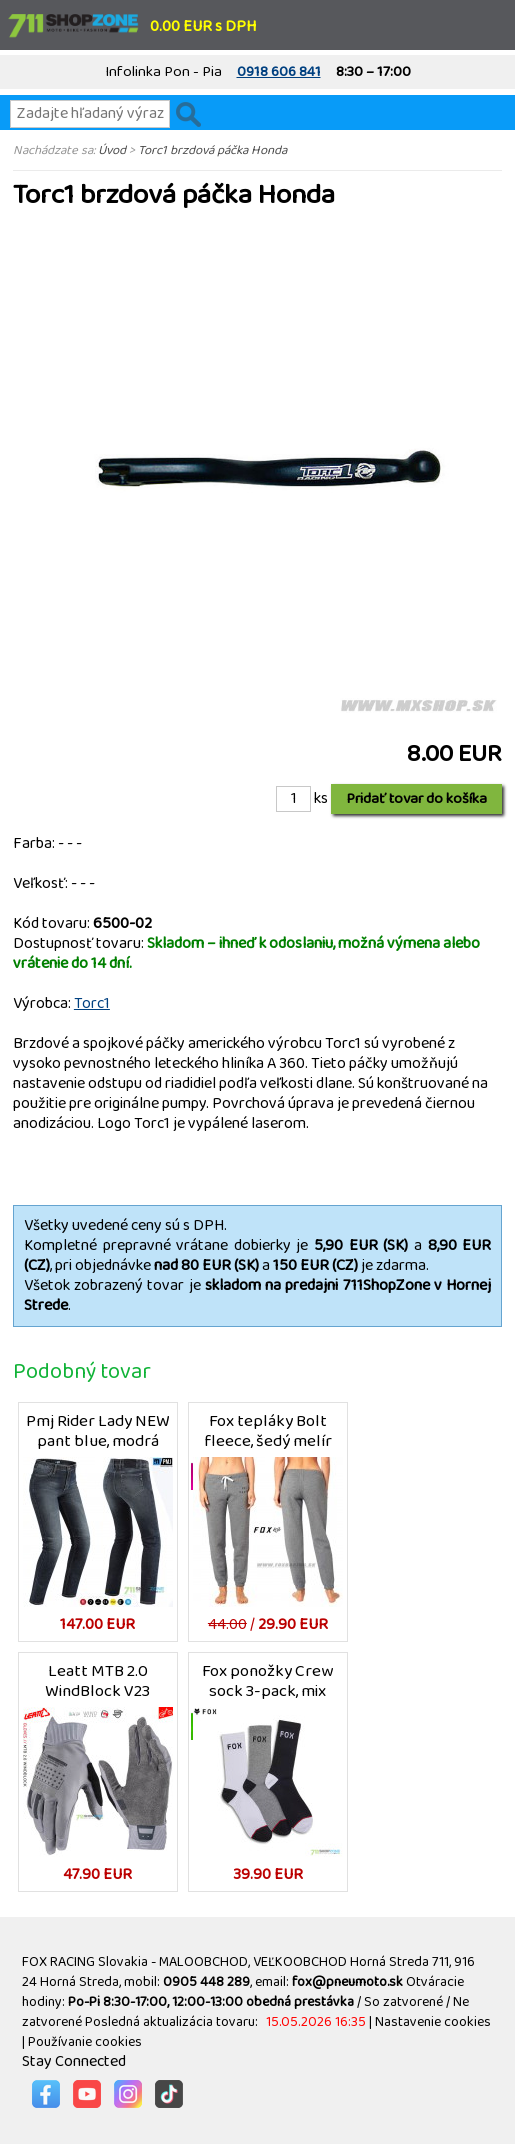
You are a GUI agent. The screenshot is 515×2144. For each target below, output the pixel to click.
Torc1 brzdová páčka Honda (212, 150)
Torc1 (92, 1003)
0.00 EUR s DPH (203, 26)
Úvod (112, 150)
